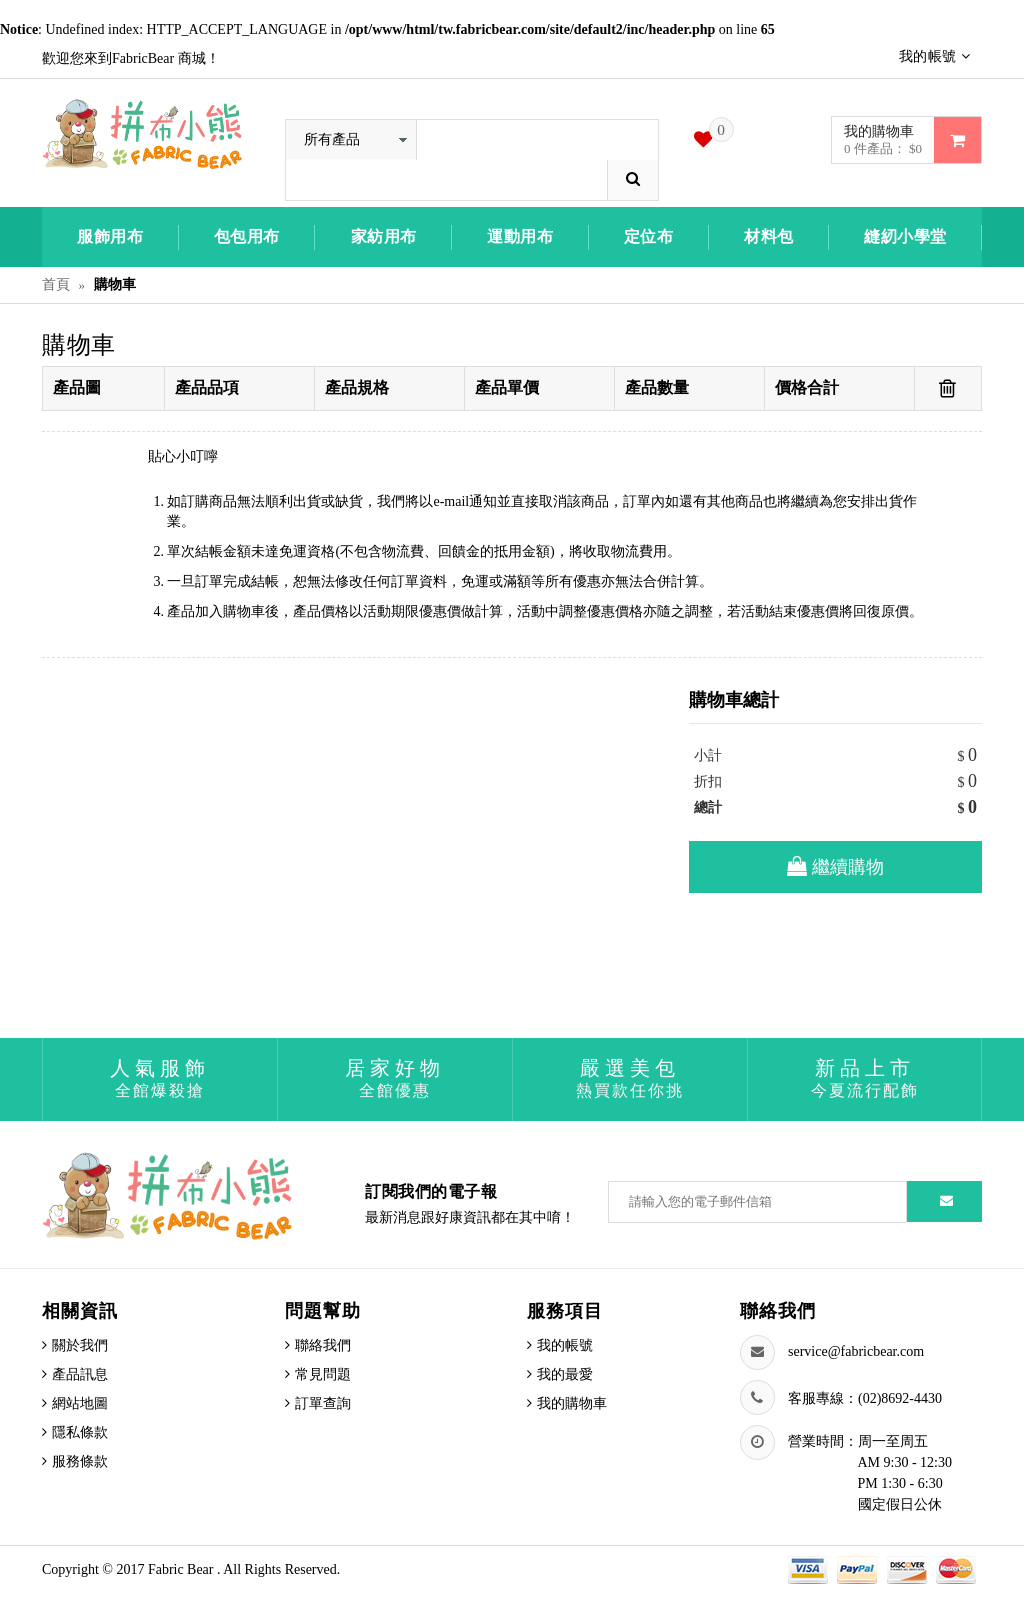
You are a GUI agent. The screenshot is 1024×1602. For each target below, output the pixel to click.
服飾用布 (110, 236)
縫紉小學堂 (905, 236)
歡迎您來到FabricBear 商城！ (131, 58)
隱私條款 (80, 1432)
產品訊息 (80, 1374)
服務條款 (80, 1461)
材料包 (769, 236)
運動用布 (520, 236)
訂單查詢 (323, 1403)
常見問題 (323, 1374)
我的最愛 (565, 1374)
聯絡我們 (323, 1345)
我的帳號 (565, 1345)
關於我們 (80, 1345)
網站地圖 (80, 1403)
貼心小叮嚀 (183, 456)
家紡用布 (384, 236)
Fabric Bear (182, 1569)
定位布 (649, 236)
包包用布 (247, 236)
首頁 (56, 284)
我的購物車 (572, 1403)
